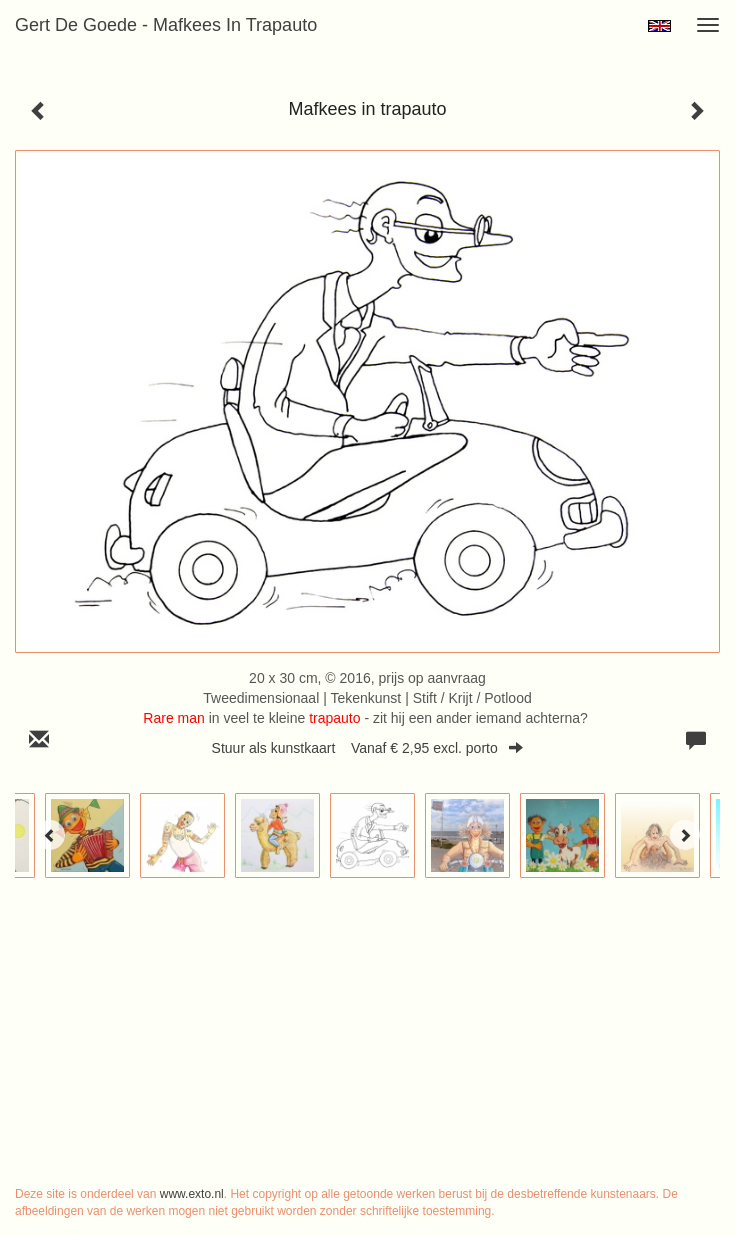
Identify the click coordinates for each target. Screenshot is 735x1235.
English (659, 26)
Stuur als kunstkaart (368, 748)
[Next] (685, 835)
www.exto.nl (192, 1194)
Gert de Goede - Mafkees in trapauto (166, 25)
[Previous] (50, 835)
